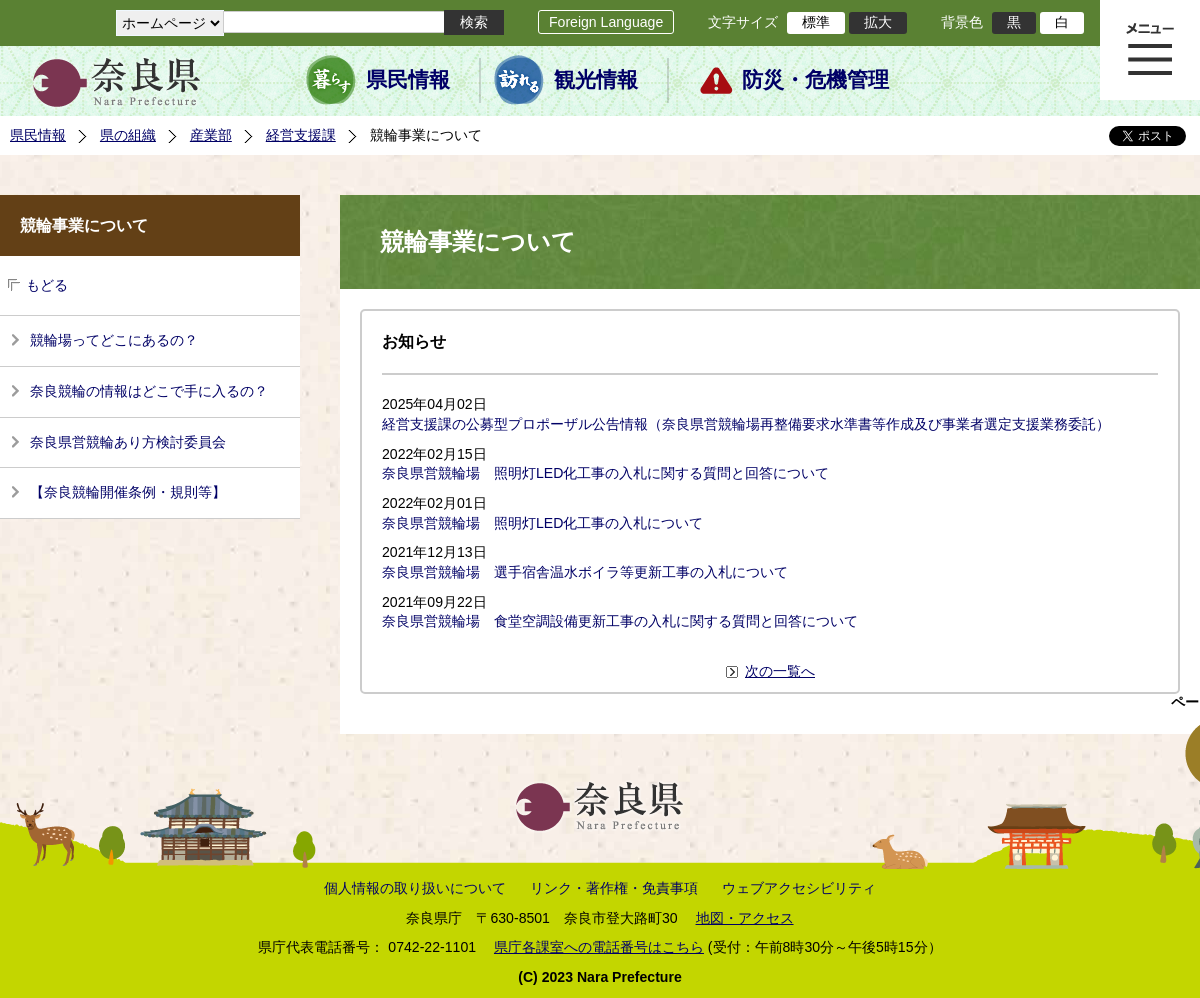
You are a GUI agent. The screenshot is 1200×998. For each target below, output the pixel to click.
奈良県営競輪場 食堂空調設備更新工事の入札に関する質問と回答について (620, 621)
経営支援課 (301, 135)
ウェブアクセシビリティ (799, 888)
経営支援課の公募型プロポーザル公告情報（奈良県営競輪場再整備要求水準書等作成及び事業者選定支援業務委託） (746, 424)
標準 (816, 22)
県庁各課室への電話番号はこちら (599, 947)
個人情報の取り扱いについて (415, 888)
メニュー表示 (1150, 50)
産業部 (211, 135)
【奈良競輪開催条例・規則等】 (128, 492)
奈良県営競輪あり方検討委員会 (128, 442)
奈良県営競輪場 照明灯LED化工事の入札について (542, 523)
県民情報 (408, 80)
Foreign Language (606, 22)
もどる (47, 285)
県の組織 (128, 135)
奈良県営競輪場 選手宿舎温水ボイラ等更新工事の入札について (585, 572)
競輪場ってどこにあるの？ (114, 340)
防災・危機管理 (815, 80)
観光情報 (596, 80)
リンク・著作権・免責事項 (614, 888)
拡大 (878, 22)
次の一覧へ (780, 671)
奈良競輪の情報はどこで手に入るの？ (149, 391)
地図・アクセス (745, 918)
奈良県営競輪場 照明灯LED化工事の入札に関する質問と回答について (605, 473)
